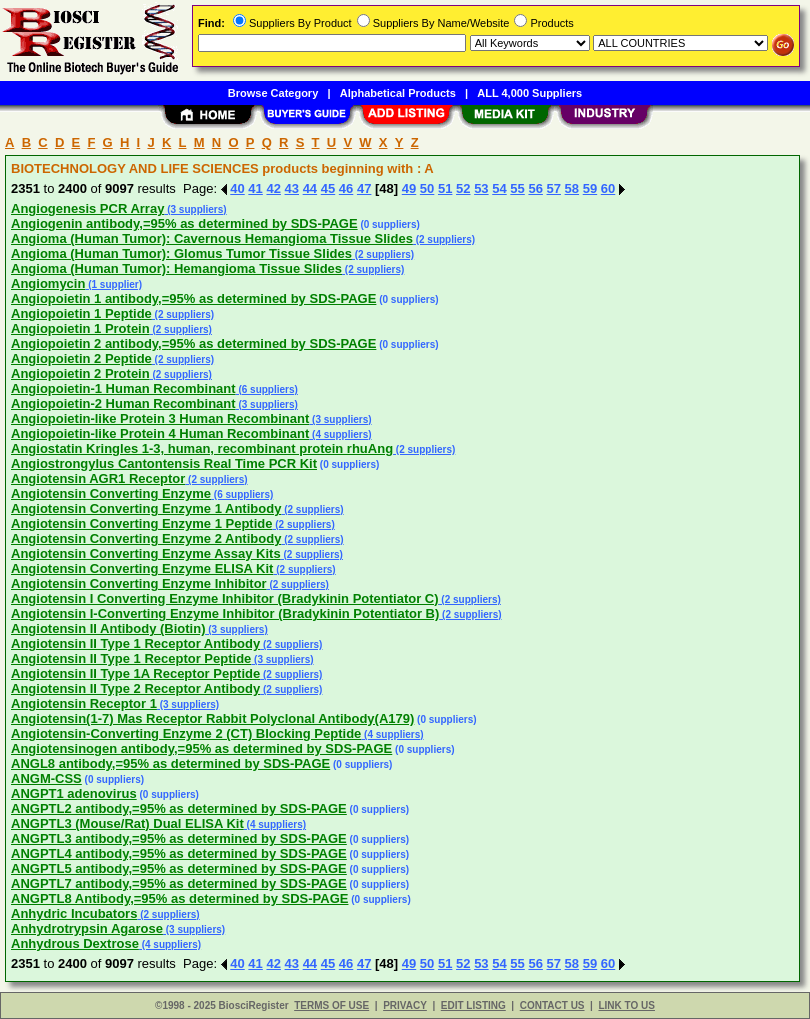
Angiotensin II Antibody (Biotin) (108, 628)
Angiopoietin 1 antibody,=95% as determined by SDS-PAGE (193, 298)
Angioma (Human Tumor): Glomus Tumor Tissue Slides (181, 253)
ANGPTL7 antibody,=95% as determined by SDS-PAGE (179, 883)
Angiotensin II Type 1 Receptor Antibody (135, 643)
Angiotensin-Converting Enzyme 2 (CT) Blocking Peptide (186, 733)
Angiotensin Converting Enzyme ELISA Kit (142, 568)
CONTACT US (552, 1005)
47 (364, 188)
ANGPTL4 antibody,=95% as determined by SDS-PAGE (179, 853)
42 (273, 188)
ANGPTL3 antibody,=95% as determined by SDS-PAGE (179, 838)
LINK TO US (626, 1005)
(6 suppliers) (267, 389)
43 (292, 188)
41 (255, 188)
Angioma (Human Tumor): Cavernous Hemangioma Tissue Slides (212, 238)
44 (310, 188)
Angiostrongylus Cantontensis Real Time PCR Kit (164, 463)
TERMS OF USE (331, 1005)
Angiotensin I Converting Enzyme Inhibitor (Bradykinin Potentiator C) (225, 598)
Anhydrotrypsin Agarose (87, 928)
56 (535, 188)
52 (463, 188)
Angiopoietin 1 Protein (80, 328)
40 (237, 188)
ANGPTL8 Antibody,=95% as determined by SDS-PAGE (179, 898)
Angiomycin (48, 283)
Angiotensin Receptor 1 (84, 703)
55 (517, 188)
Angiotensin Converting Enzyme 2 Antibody (146, 538)
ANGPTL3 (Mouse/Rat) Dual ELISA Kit (127, 823)
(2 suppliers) (444, 239)
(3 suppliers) (195, 209)
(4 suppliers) (340, 434)
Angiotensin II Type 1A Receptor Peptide (135, 673)
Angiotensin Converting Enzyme (111, 493)
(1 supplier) (113, 284)
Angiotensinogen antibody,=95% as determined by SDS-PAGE (201, 748)
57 (554, 188)
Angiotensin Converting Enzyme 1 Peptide (141, 523)
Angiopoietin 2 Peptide (81, 358)
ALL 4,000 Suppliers (529, 93)
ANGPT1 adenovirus (74, 793)
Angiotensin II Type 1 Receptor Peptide (131, 658)
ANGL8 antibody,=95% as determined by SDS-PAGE (170, 763)
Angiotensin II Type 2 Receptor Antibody (135, 688)
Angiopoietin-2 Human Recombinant (123, 403)
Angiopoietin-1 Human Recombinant (123, 388)
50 (427, 188)
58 (572, 188)
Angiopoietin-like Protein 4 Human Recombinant (160, 433)
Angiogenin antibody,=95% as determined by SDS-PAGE (184, 223)
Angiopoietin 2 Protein (80, 373)
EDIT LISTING (473, 1005)
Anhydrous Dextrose (75, 943)
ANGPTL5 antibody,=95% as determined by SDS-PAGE (179, 868)
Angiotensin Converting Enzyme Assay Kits (146, 553)
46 (346, 188)
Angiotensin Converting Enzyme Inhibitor (139, 583)
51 (445, 188)
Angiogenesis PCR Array (87, 208)
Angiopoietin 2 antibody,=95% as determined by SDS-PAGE (193, 343)
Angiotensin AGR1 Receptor (98, 478)
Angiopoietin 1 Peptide (81, 313)
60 (608, 188)
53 (481, 188)
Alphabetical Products (398, 93)
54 (499, 188)
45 (328, 188)
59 (590, 188)
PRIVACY (405, 1005)
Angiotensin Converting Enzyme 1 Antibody (146, 508)
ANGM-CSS (46, 778)
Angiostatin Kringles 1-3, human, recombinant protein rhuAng (202, 448)
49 (409, 188)
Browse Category (273, 93)
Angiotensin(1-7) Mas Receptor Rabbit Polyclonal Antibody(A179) (212, 718)
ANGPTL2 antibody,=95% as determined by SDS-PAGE (179, 808)
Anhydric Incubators (74, 913)
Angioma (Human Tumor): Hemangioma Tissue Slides (176, 268)
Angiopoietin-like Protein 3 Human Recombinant (160, 418)
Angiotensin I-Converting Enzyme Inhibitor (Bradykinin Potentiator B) (225, 613)
